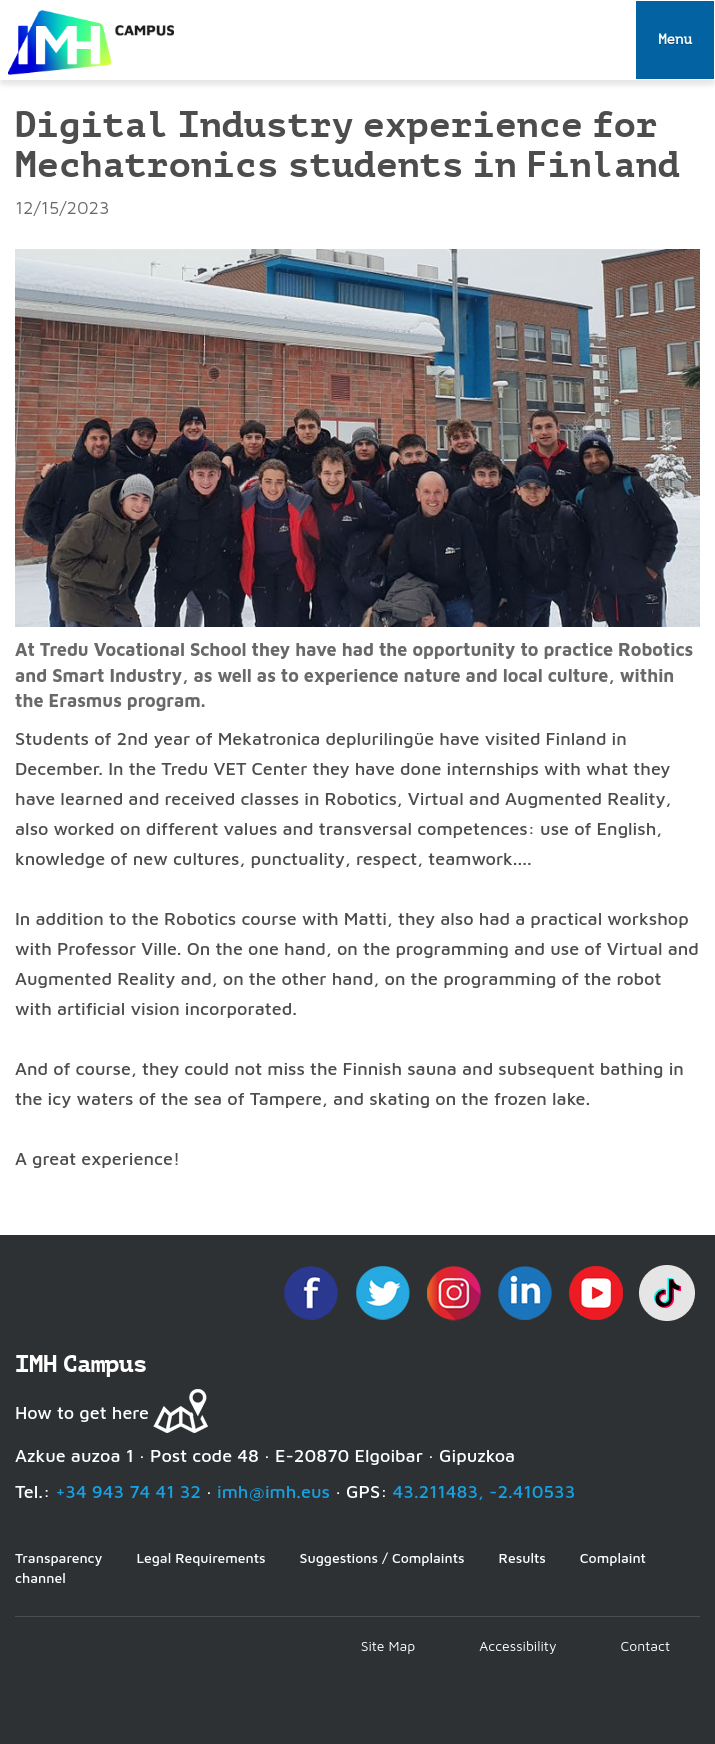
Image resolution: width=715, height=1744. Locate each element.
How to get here (82, 1412)
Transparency (58, 1557)
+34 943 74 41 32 (128, 1491)
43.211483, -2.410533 (484, 1491)
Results (522, 1557)
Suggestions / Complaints (382, 1557)
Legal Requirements (200, 1557)
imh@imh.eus (273, 1491)
